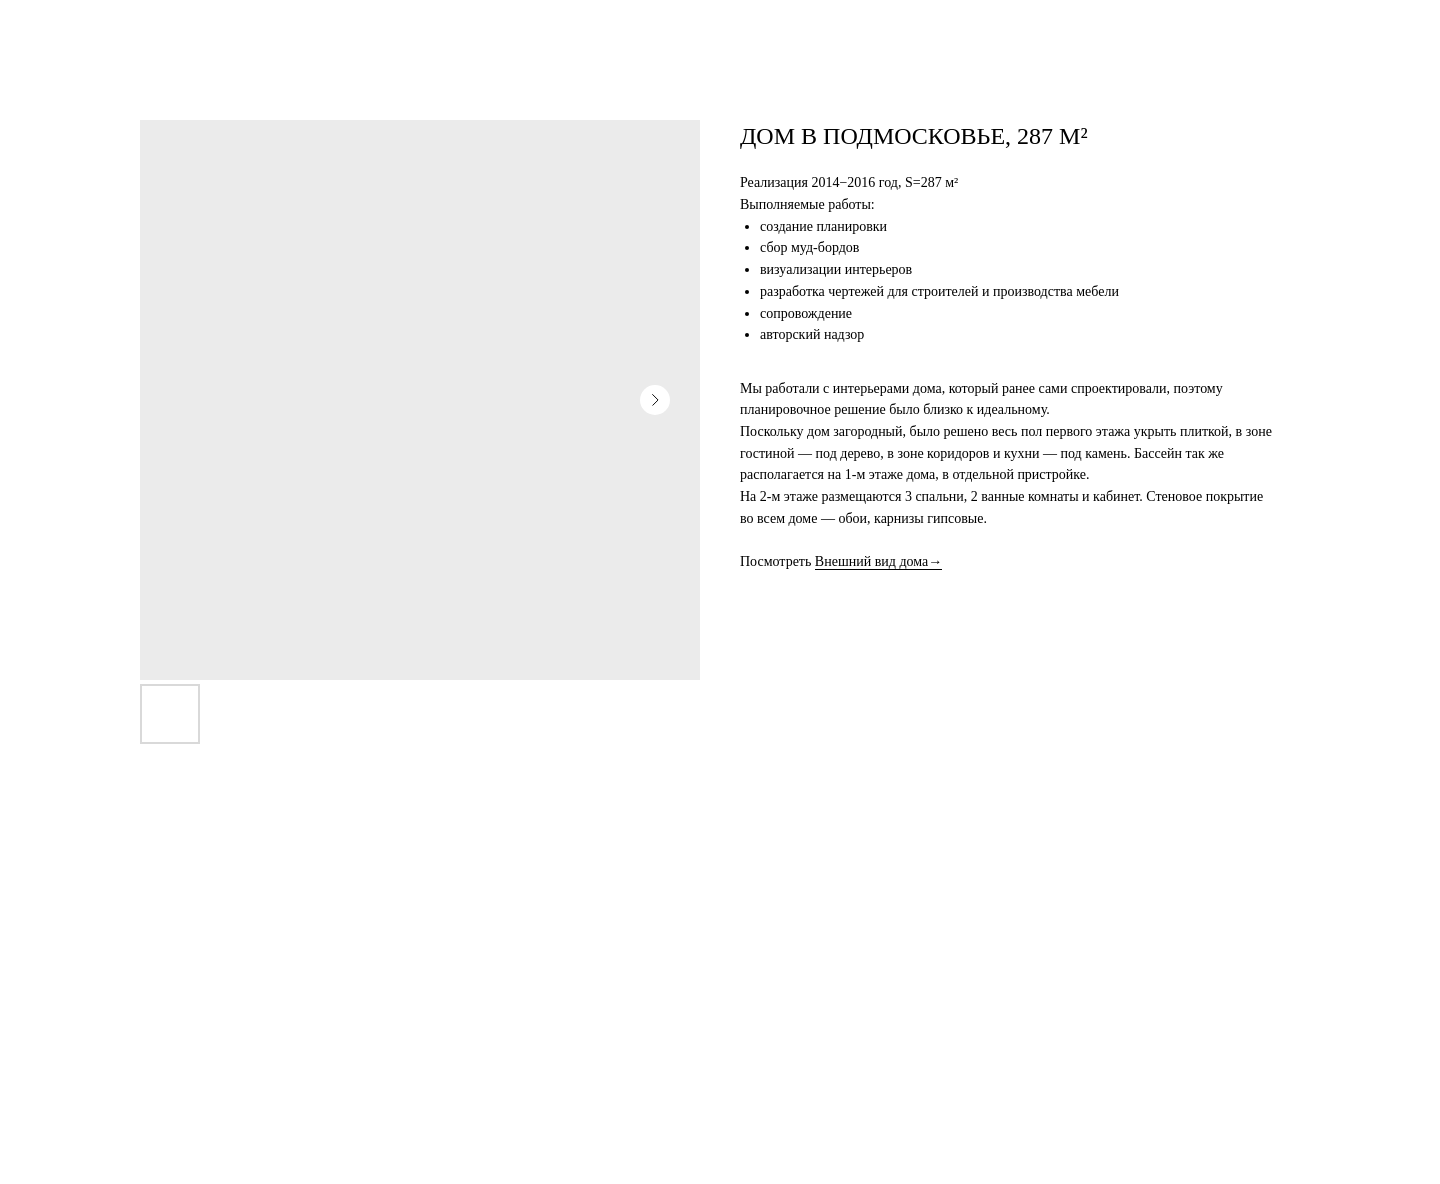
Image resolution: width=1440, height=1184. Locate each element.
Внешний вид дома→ (878, 561)
